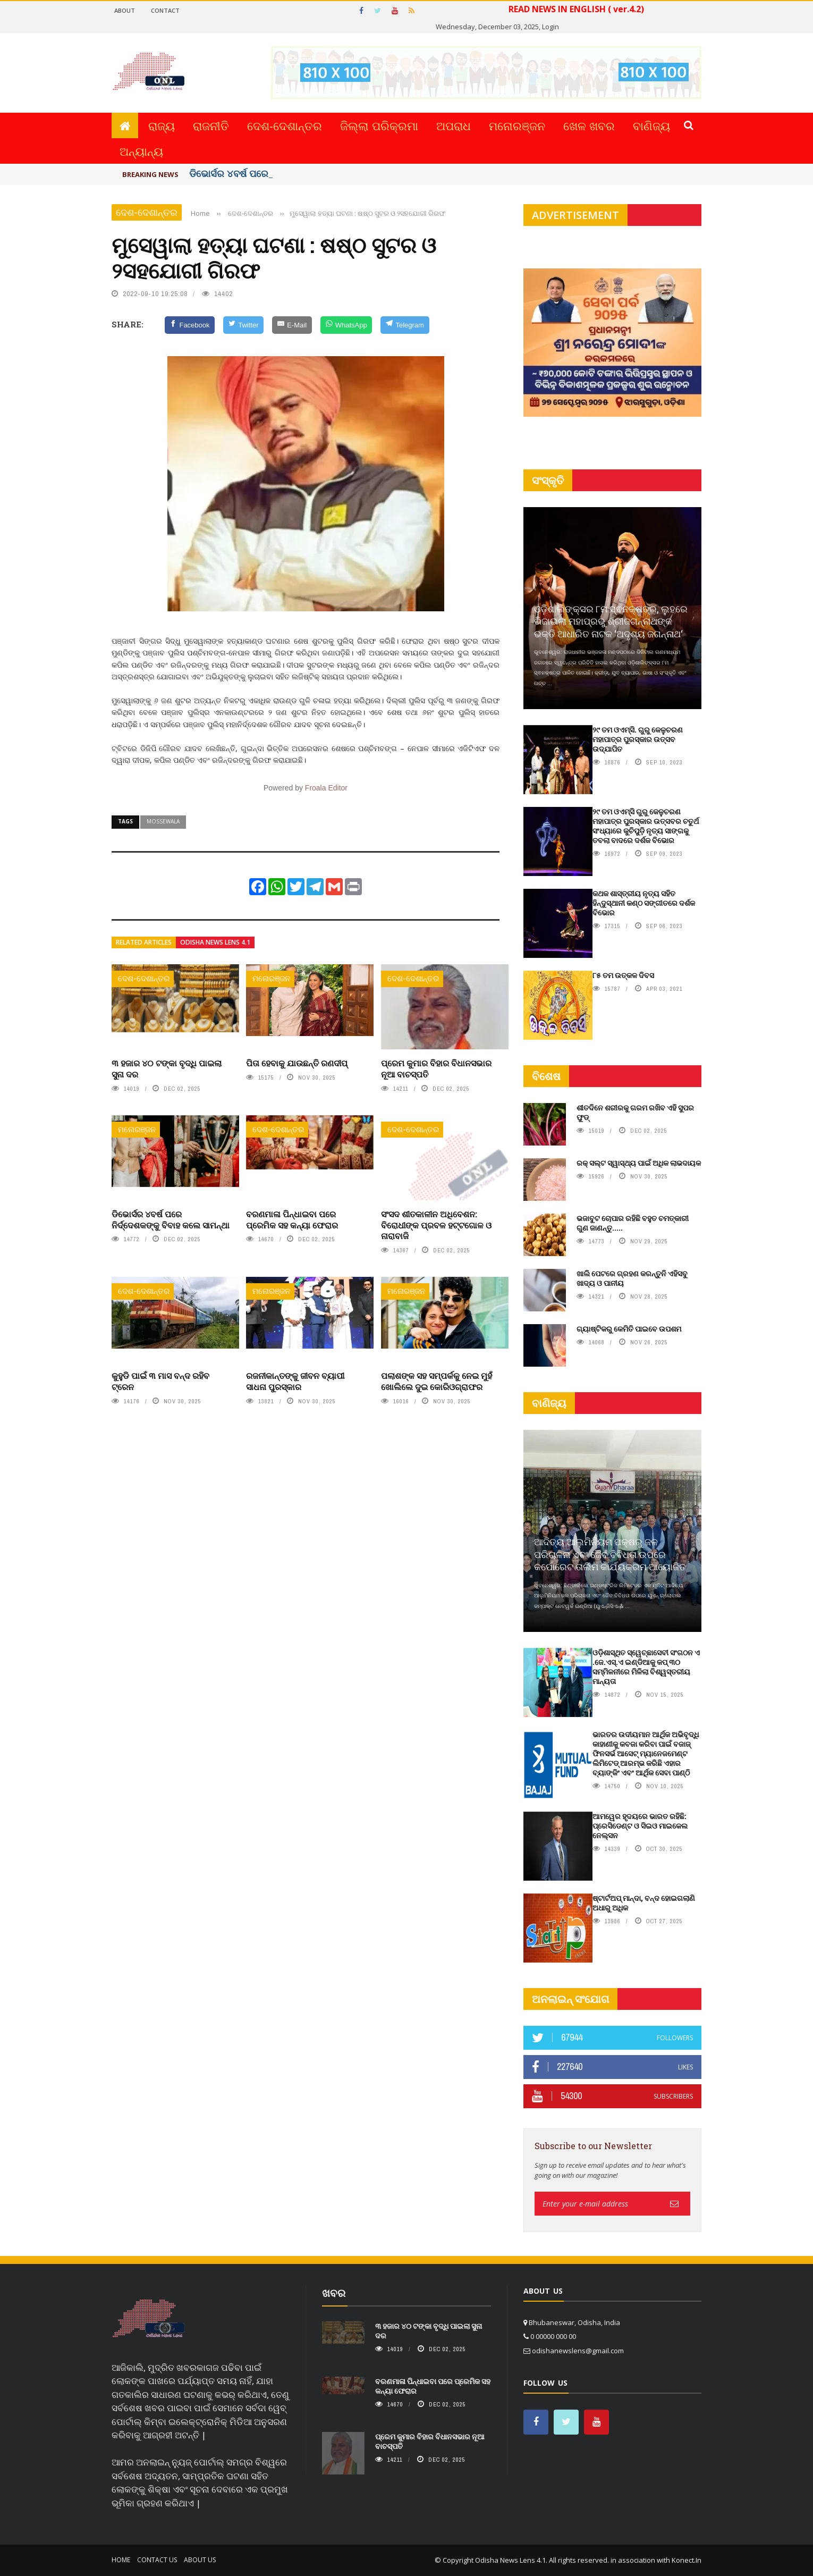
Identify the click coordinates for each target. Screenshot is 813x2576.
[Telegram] (404, 325)
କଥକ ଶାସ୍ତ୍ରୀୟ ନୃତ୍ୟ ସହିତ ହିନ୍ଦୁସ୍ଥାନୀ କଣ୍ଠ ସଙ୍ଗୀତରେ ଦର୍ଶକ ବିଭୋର (643, 902)
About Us (200, 2559)
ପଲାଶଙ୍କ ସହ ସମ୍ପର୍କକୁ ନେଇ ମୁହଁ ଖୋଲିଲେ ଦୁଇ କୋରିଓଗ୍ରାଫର (436, 1381)
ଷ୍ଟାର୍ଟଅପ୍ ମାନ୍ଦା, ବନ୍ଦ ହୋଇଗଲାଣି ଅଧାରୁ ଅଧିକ (643, 1903)
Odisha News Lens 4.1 (215, 942)
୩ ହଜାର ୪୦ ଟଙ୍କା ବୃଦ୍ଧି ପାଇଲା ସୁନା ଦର (167, 1068)
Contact (165, 10)
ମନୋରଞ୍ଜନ (517, 125)
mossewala (163, 821)
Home (121, 2559)
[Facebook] (190, 325)
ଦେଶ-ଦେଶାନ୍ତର (284, 125)
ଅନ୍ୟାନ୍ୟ (141, 151)
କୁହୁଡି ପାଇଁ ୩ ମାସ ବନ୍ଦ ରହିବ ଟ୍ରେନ (160, 1381)
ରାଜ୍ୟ (161, 125)
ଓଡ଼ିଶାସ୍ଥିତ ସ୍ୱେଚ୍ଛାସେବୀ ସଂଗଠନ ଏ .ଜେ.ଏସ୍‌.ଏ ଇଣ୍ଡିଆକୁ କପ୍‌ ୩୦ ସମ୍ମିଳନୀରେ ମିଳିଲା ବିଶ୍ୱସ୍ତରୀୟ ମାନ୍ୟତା (646, 1667)
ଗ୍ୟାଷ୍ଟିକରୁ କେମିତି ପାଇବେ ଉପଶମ (629, 1329)
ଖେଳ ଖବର (589, 125)
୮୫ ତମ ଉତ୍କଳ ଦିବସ (623, 975)
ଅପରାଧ (453, 125)
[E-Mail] (292, 325)
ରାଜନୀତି (211, 125)
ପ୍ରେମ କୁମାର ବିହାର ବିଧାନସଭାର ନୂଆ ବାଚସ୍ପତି (436, 1068)
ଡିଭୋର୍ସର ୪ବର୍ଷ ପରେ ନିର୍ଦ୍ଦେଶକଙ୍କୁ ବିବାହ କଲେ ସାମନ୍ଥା (171, 1219)
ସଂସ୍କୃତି (548, 480)
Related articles (144, 942)
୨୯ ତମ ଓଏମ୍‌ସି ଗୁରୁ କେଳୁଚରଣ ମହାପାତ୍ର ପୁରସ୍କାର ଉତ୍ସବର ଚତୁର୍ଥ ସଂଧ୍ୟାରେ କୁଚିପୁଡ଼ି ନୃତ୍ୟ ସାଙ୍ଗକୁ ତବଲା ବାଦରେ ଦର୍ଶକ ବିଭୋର (645, 826)
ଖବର (333, 2293)
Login (550, 26)
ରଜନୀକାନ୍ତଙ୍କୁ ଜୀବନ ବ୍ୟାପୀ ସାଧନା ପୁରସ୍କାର (295, 1381)
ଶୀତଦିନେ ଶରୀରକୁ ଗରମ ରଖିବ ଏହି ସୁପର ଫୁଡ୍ (635, 1112)
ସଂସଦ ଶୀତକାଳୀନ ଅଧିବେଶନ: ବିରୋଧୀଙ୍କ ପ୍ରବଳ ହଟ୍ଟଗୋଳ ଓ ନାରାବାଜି (436, 1225)
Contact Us (157, 2559)
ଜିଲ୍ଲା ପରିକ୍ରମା (379, 125)
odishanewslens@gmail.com (578, 2350)
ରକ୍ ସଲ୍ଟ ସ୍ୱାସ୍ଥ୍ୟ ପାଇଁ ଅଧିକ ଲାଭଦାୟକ (639, 1163)
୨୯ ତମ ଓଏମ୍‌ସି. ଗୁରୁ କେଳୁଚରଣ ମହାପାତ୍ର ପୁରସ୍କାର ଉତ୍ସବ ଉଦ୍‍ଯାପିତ (637, 739)
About (124, 10)
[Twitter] (243, 325)
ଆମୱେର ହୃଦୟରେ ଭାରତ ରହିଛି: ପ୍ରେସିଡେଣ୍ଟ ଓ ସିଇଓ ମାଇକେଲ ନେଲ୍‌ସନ (640, 1825)
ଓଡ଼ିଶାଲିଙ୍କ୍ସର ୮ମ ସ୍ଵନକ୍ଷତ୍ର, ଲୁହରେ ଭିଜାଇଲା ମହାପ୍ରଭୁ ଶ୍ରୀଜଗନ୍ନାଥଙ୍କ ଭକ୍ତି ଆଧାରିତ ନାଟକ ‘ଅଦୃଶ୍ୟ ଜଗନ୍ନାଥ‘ (611, 621)
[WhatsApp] (346, 325)
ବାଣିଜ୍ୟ (651, 125)
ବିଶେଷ (546, 1076)
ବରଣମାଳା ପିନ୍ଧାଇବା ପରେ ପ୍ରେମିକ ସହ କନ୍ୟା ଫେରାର (292, 1219)
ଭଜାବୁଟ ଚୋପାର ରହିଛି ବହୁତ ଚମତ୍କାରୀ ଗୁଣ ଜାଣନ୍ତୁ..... (633, 1223)
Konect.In (686, 2560)
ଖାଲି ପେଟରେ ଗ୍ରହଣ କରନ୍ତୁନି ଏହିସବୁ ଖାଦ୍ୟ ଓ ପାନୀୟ (632, 1278)
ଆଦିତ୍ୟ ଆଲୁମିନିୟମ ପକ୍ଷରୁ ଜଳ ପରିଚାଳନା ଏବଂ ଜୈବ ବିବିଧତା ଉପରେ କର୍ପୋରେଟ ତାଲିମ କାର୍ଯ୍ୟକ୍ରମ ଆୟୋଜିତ (610, 1554)
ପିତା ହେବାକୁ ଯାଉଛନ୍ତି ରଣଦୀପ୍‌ (297, 1062)
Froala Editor (326, 788)
